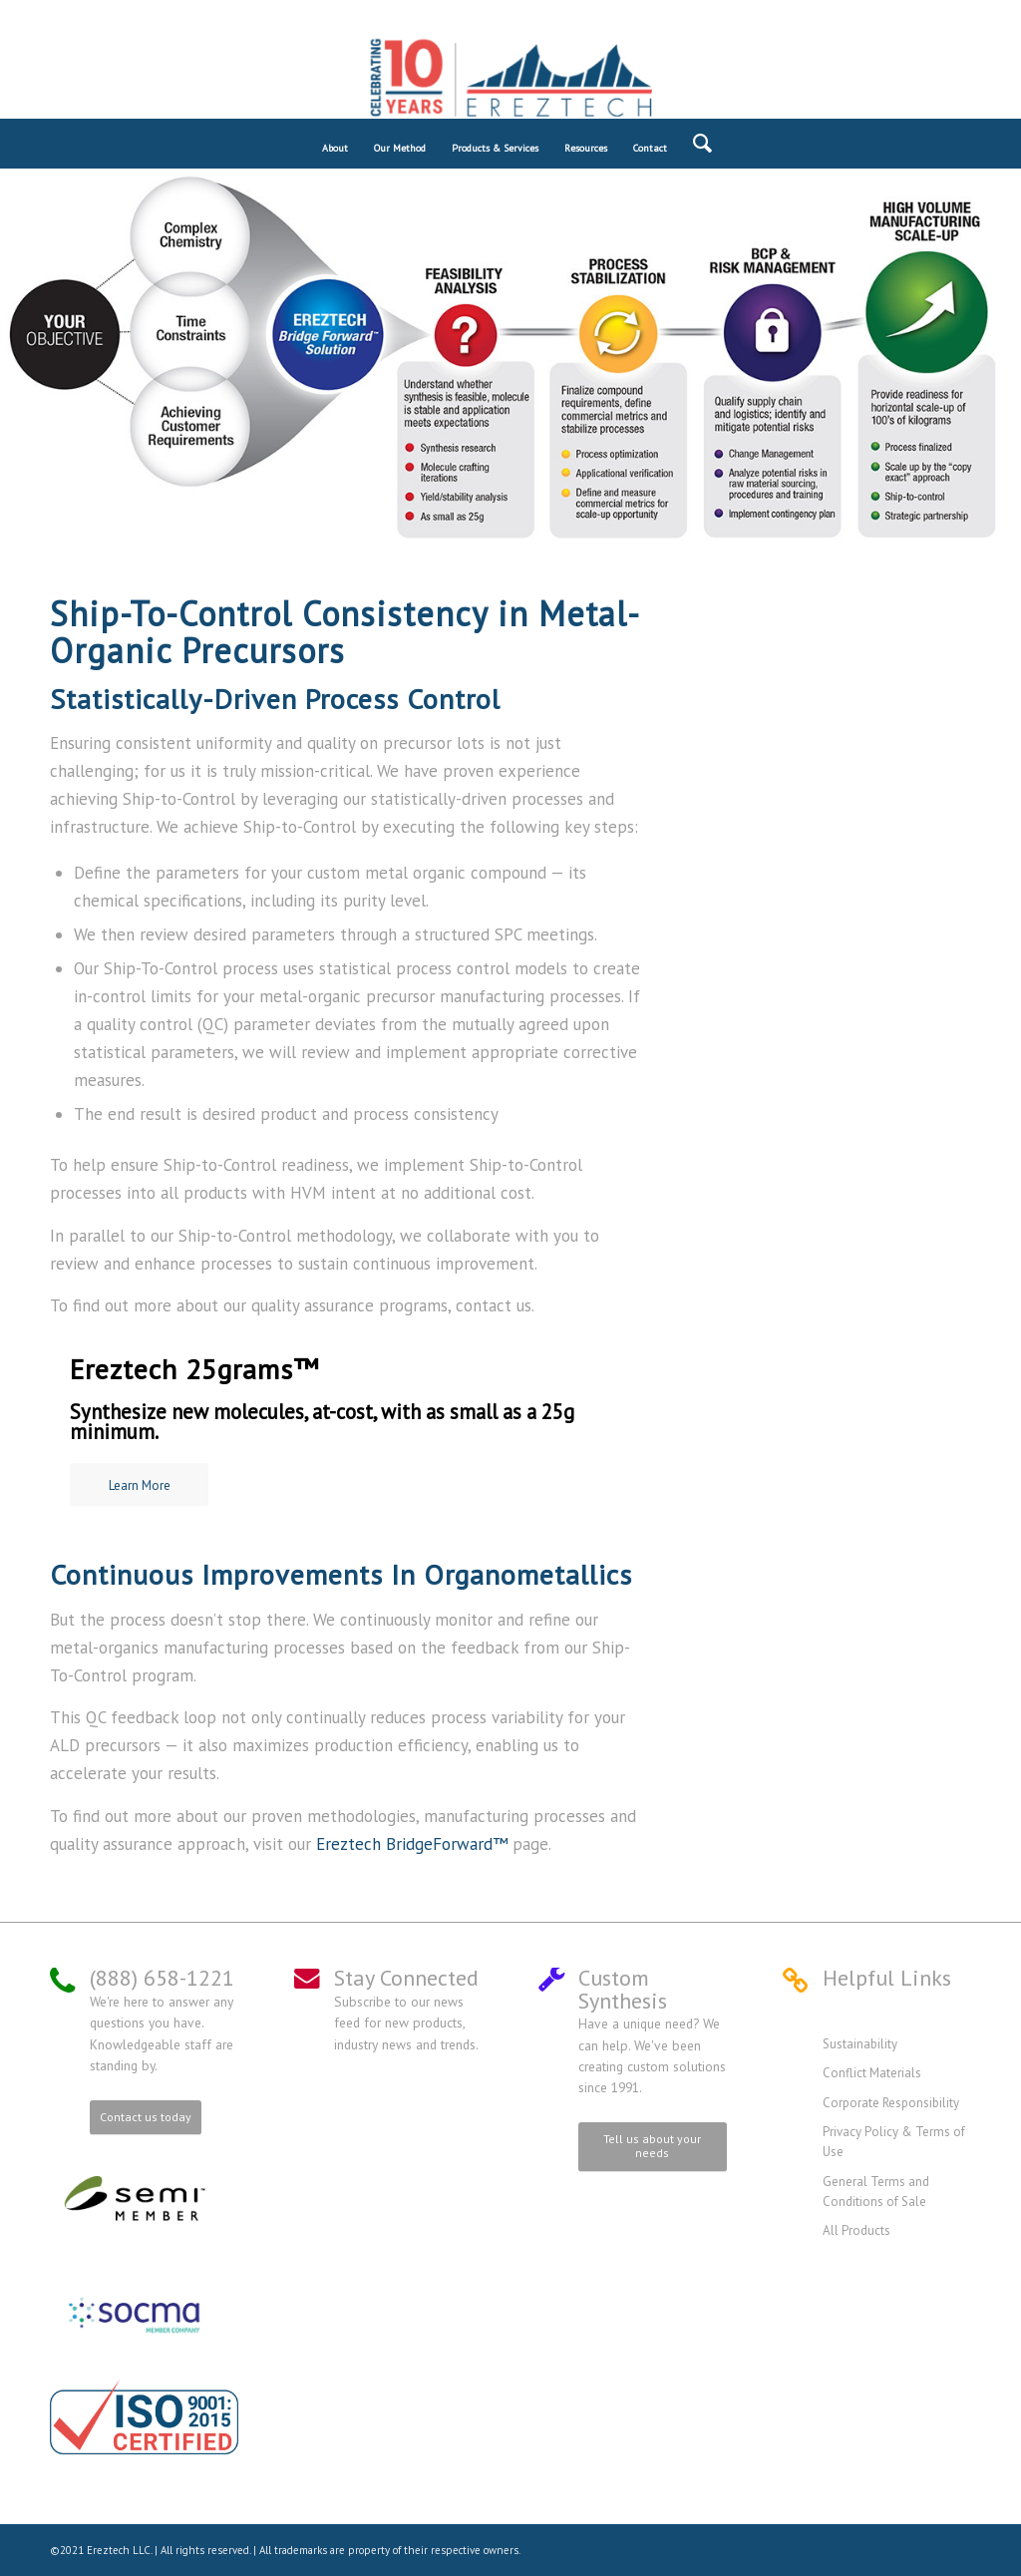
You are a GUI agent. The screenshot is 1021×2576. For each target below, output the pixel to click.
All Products (856, 2230)
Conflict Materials (872, 2072)
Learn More (139, 1485)
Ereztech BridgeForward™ (412, 1844)
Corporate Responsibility (891, 2102)
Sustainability (860, 2043)
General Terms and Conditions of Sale (876, 2191)
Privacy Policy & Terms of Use (894, 2141)
